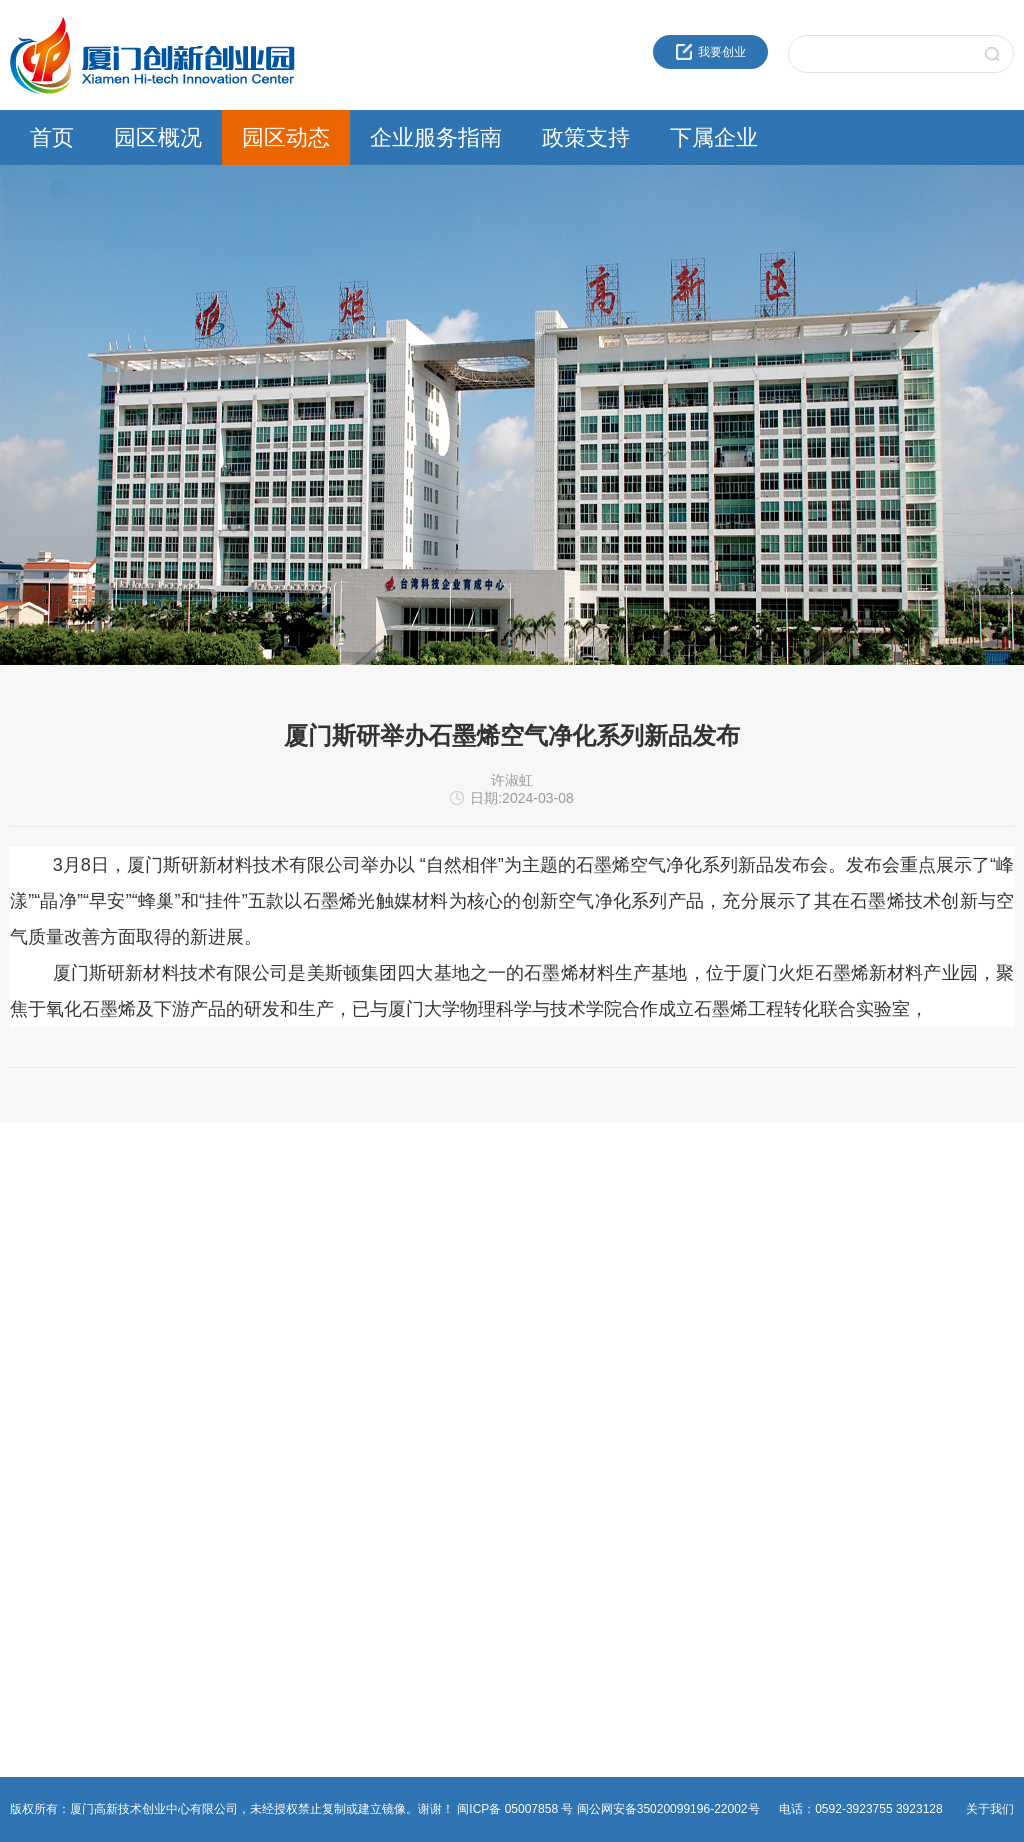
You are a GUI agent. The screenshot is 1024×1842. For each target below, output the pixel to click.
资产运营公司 (729, 1429)
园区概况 (158, 137)
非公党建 (375, 1357)
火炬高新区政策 (564, 1237)
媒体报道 (205, 1333)
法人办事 (375, 1261)
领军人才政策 (558, 1261)
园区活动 (205, 1285)
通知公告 (205, 1261)
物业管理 (375, 1309)
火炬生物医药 (729, 1381)
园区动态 (286, 137)
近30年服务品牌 (52, 1237)
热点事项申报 (387, 1285)
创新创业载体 (46, 1285)
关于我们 (990, 1809)
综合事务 (375, 1333)
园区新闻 (205, 1237)
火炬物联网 (723, 1357)
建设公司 (717, 1309)
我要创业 (711, 52)
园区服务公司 (729, 1405)
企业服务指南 (436, 137)
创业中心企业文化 (58, 1261)
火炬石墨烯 (723, 1333)
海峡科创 (717, 1261)
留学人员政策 (558, 1285)
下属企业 (714, 137)
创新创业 (375, 1237)
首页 (52, 137)
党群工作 (205, 1309)
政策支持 (586, 137)
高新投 (711, 1285)
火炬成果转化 (729, 1237)
